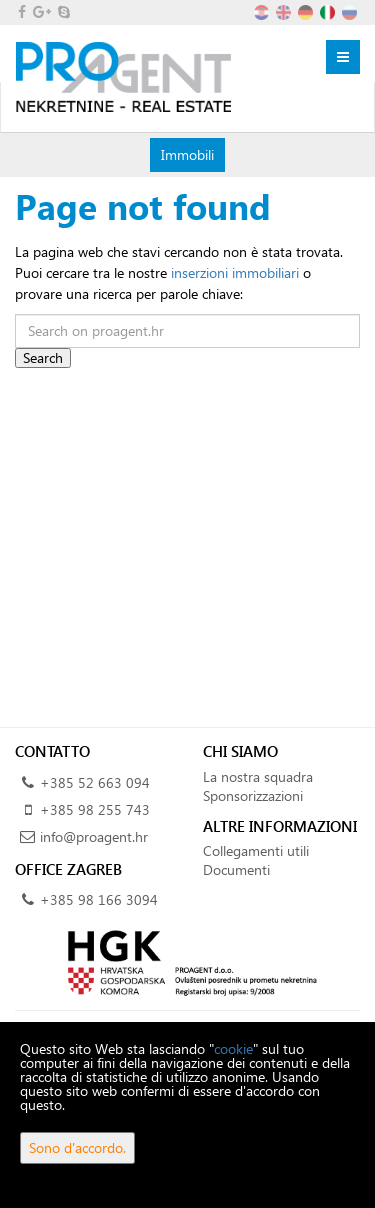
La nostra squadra (258, 776)
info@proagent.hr (94, 836)
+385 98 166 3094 (99, 899)
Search (43, 357)
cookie (233, 1048)
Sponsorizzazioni (253, 795)
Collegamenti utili (256, 850)
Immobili (187, 154)
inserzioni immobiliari (235, 272)
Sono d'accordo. (77, 1147)
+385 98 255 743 (95, 809)
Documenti (236, 869)
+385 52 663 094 (95, 782)
